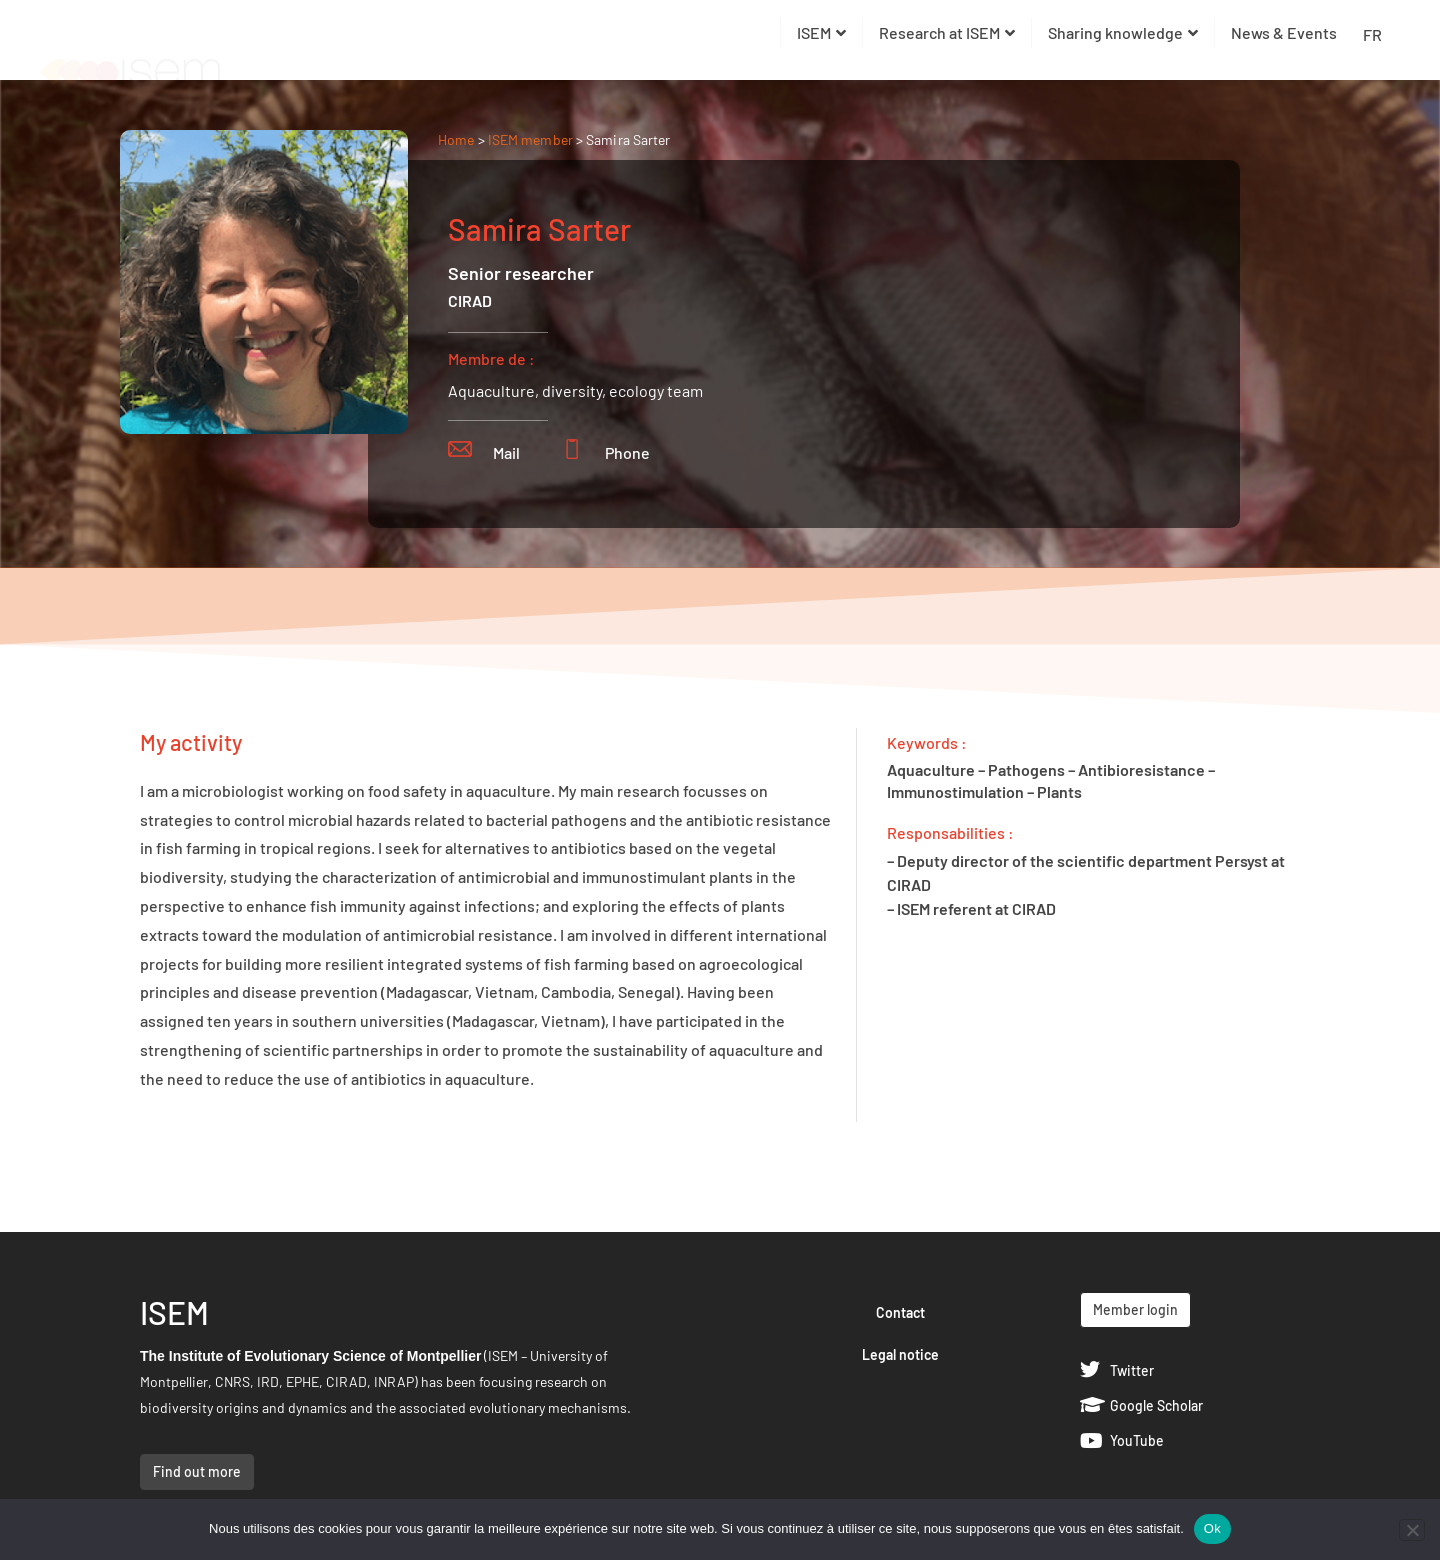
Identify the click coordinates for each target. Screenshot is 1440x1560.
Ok (1212, 1528)
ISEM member (532, 139)
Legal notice (900, 1354)
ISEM (821, 32)
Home (456, 139)
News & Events (1284, 32)
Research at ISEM (947, 32)
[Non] (1412, 1530)
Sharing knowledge (1123, 32)
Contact (900, 1312)
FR (1372, 34)
